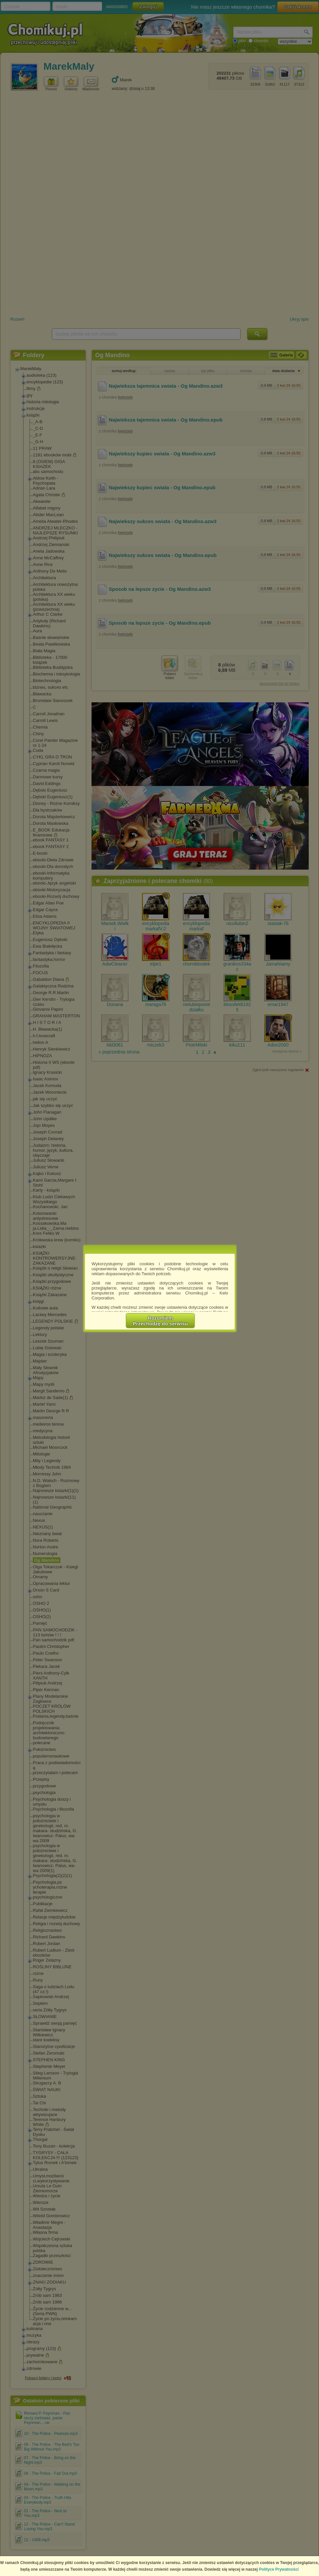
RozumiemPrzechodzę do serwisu (160, 1320)
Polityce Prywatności (279, 2569)
